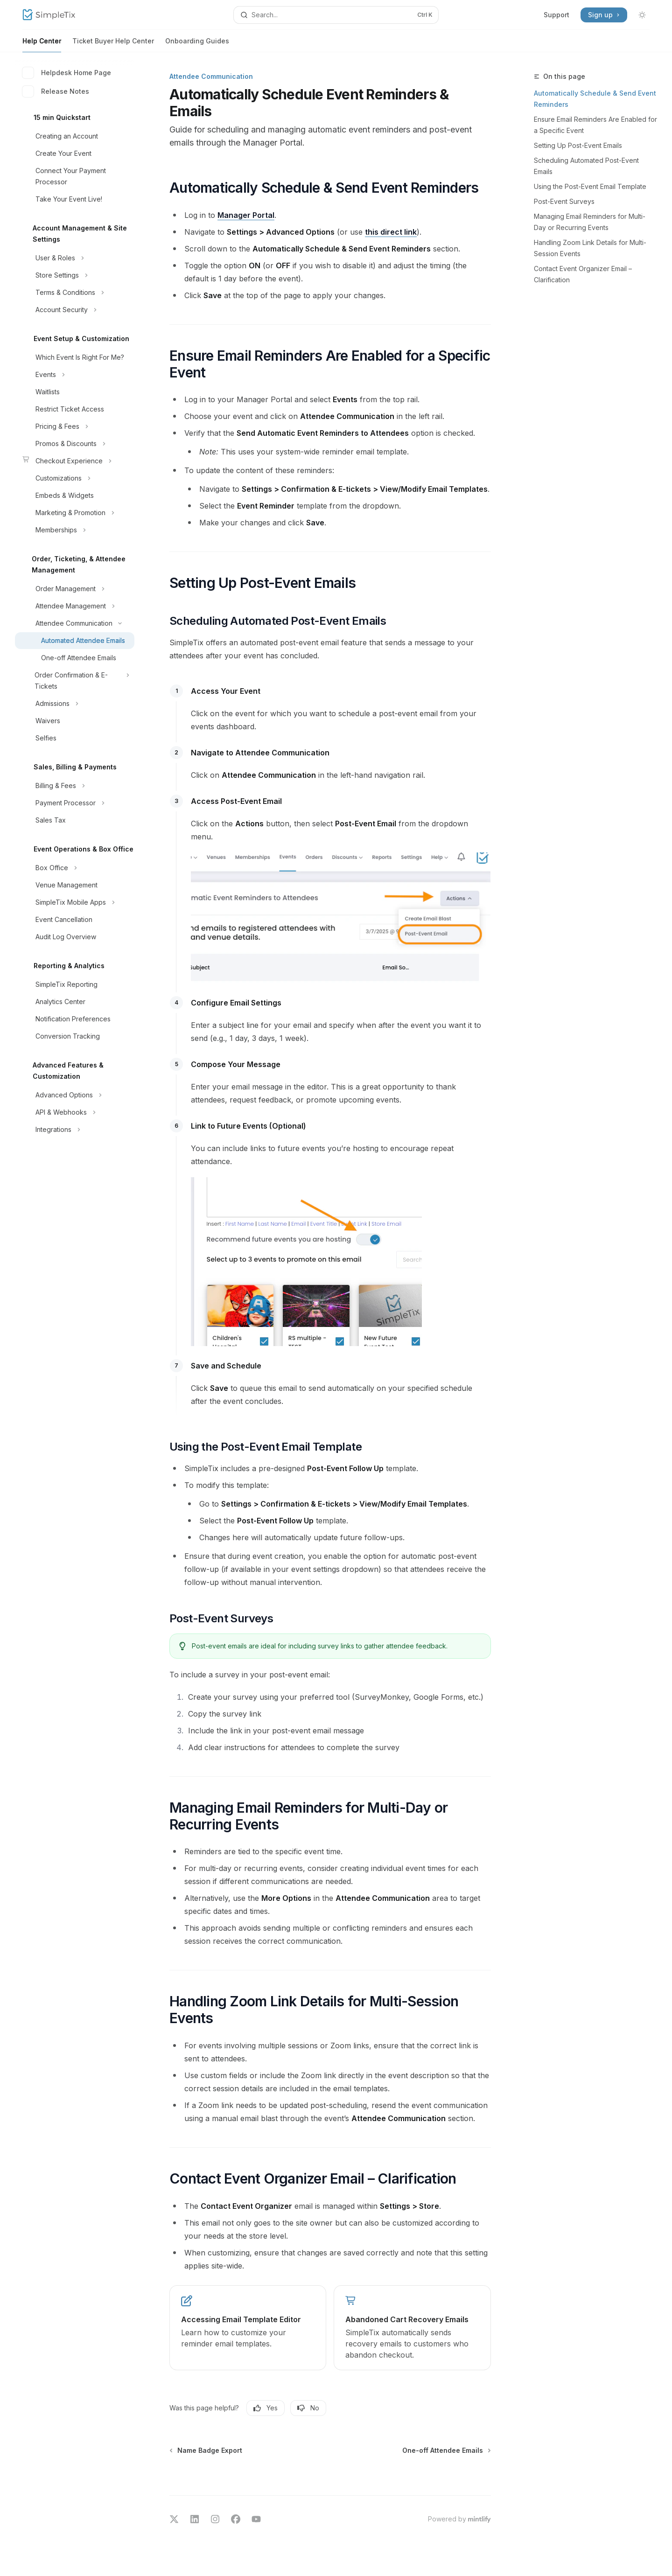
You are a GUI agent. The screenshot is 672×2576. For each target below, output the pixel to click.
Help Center (41, 44)
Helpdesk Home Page (66, 72)
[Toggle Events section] (74, 374)
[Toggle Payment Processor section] (74, 803)
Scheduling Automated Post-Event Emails (586, 165)
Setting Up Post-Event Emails (578, 145)
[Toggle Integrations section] (74, 1129)
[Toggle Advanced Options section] (74, 1095)
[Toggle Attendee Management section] (74, 606)
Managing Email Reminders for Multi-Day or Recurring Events (589, 221)
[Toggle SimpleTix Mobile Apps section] (74, 902)
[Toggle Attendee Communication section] (74, 623)
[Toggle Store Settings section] (74, 275)
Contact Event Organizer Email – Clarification (583, 274)
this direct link (391, 232)
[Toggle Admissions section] (74, 703)
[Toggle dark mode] (642, 14)
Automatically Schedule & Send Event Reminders (595, 98)
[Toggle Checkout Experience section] (74, 461)
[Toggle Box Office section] (74, 867)
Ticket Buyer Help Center (113, 44)
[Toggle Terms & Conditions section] (74, 292)
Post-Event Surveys (564, 201)
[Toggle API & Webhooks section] (74, 1112)
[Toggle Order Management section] (74, 588)
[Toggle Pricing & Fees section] (74, 426)
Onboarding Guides (197, 44)
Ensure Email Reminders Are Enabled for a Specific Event (595, 124)
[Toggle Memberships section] (74, 530)
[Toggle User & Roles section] (74, 258)
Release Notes (55, 91)
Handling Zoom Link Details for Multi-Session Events (590, 248)
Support (556, 15)
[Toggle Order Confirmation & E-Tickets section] (74, 681)
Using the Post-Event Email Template (590, 186)
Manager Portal (245, 215)
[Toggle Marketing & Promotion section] (74, 512)
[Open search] (336, 15)
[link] (247, 2327)
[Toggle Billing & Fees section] (74, 785)
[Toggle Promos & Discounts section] (74, 443)
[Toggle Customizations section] (74, 478)
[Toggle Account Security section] (74, 309)
